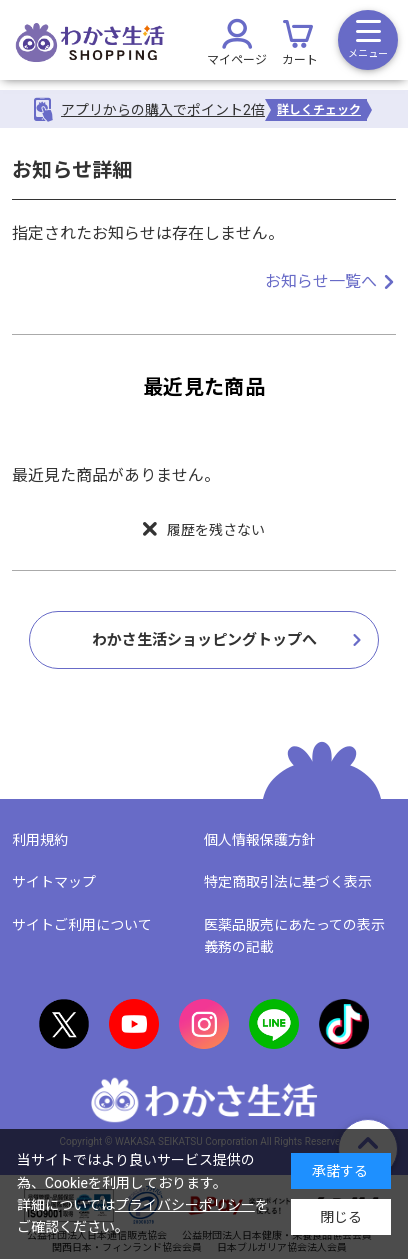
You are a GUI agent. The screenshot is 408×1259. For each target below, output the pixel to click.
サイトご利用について (82, 925)
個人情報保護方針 (260, 840)
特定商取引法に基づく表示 (288, 882)
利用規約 (40, 840)
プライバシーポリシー (185, 1205)
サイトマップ (54, 882)
